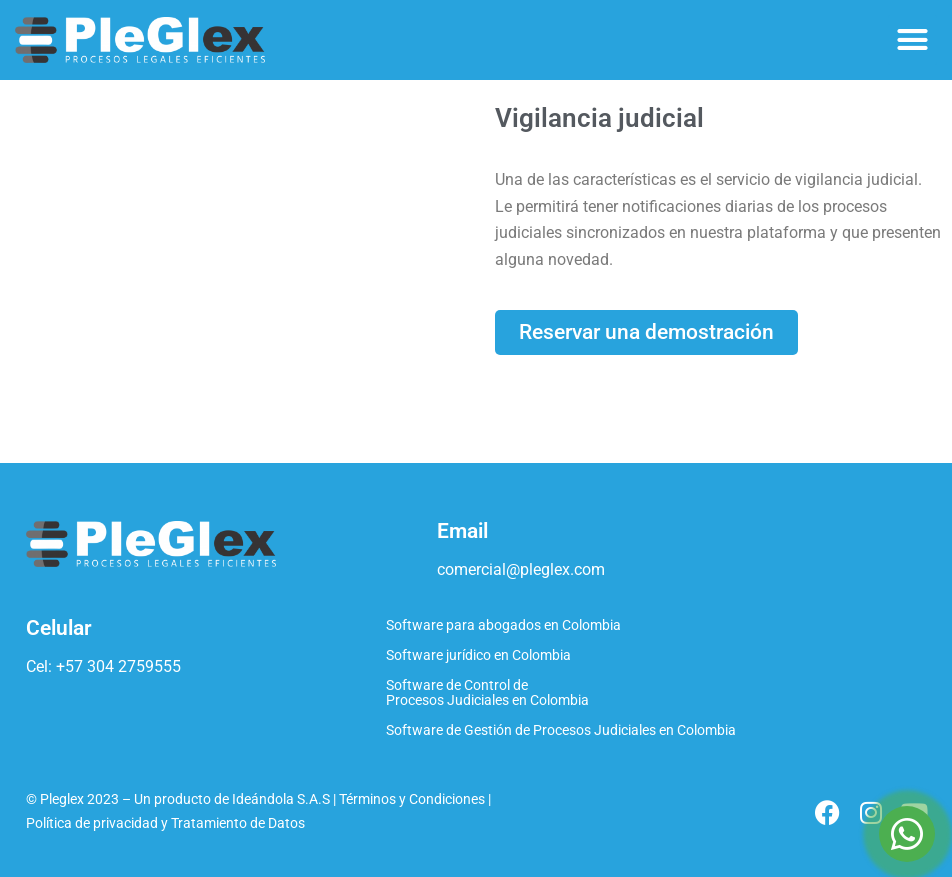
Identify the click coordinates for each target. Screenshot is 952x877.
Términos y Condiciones (412, 799)
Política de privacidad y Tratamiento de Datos (165, 823)
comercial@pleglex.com (521, 569)
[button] (913, 40)
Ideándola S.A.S (281, 799)
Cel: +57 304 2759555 (103, 666)
